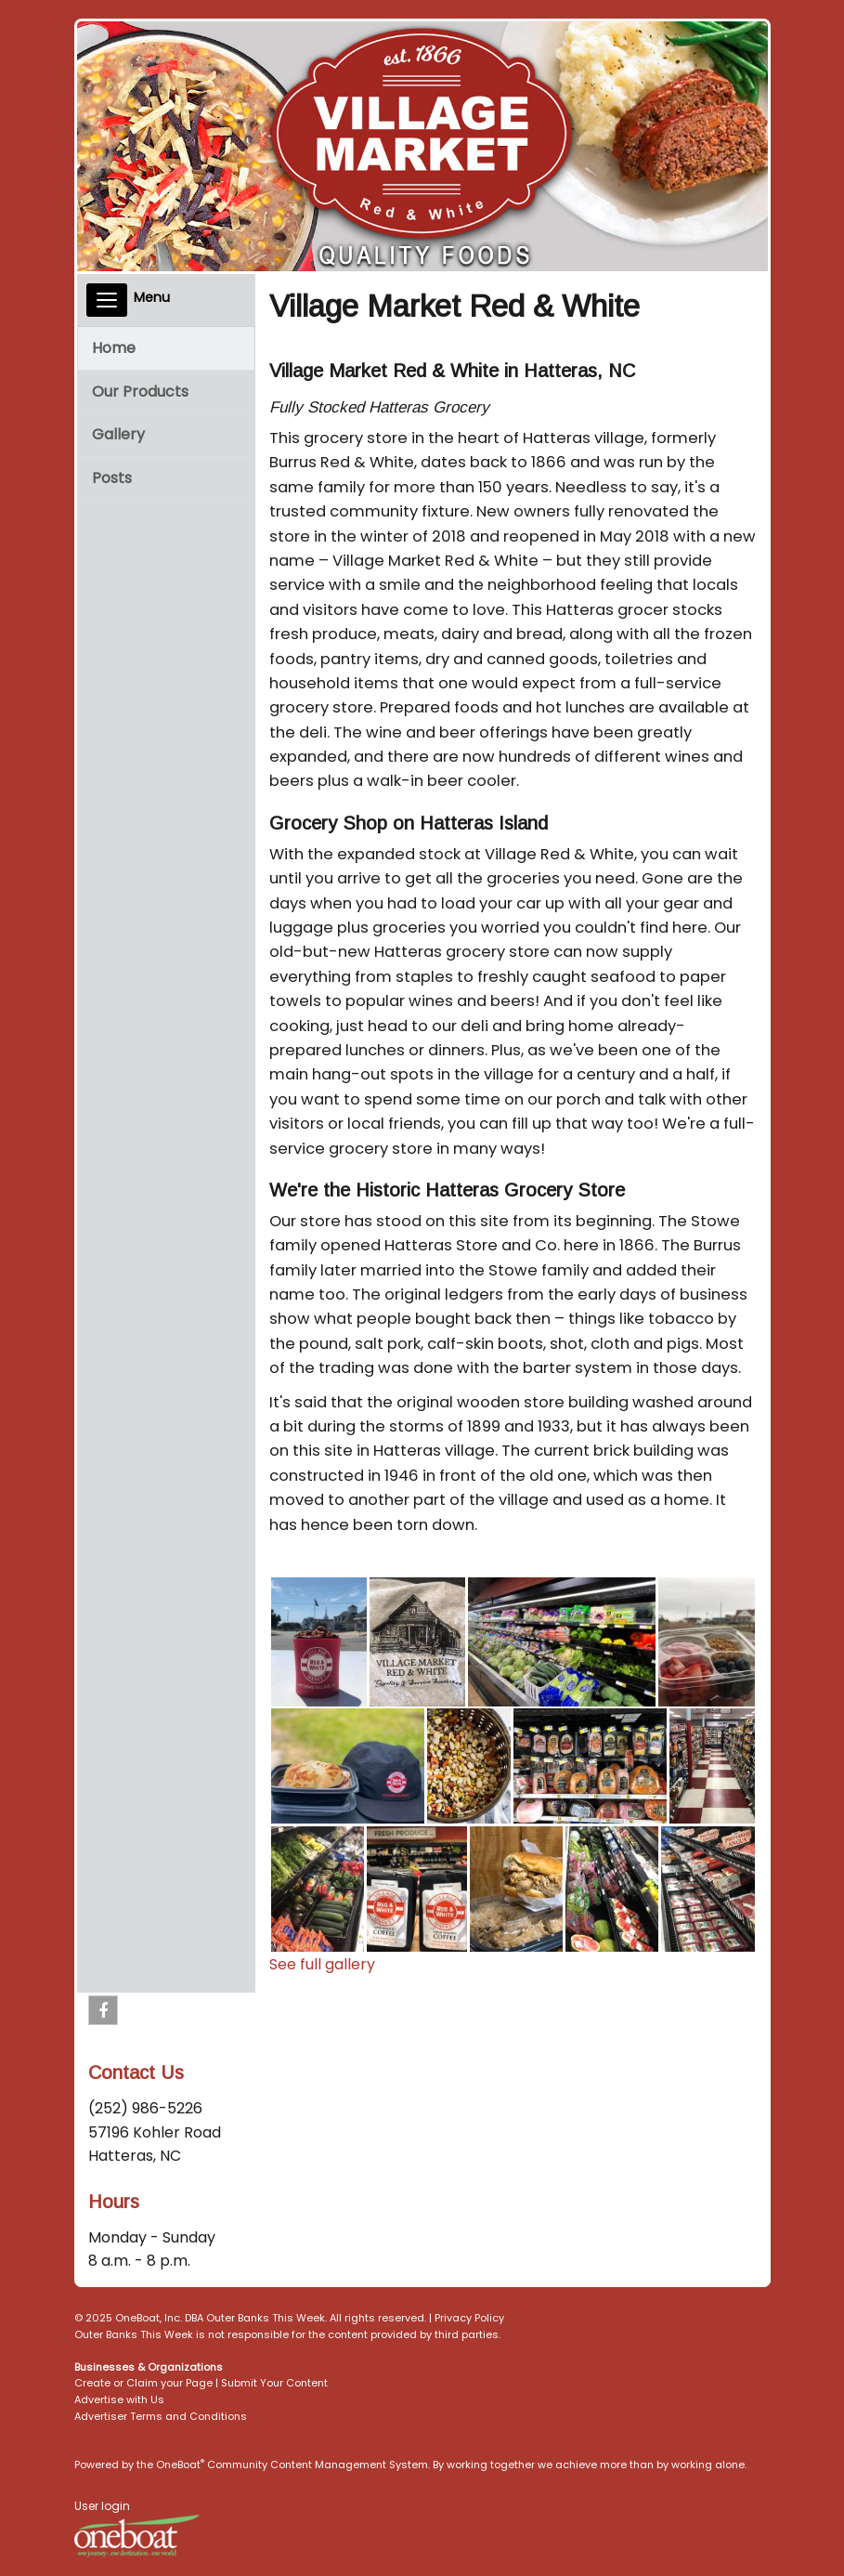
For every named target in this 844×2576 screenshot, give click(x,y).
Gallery (118, 434)
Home (114, 348)
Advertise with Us (119, 2399)
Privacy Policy (469, 2317)
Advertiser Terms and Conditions (160, 2416)
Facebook (103, 2014)
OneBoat (180, 2464)
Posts (112, 478)
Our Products (140, 391)
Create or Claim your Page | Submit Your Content (201, 2382)
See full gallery (322, 1964)
